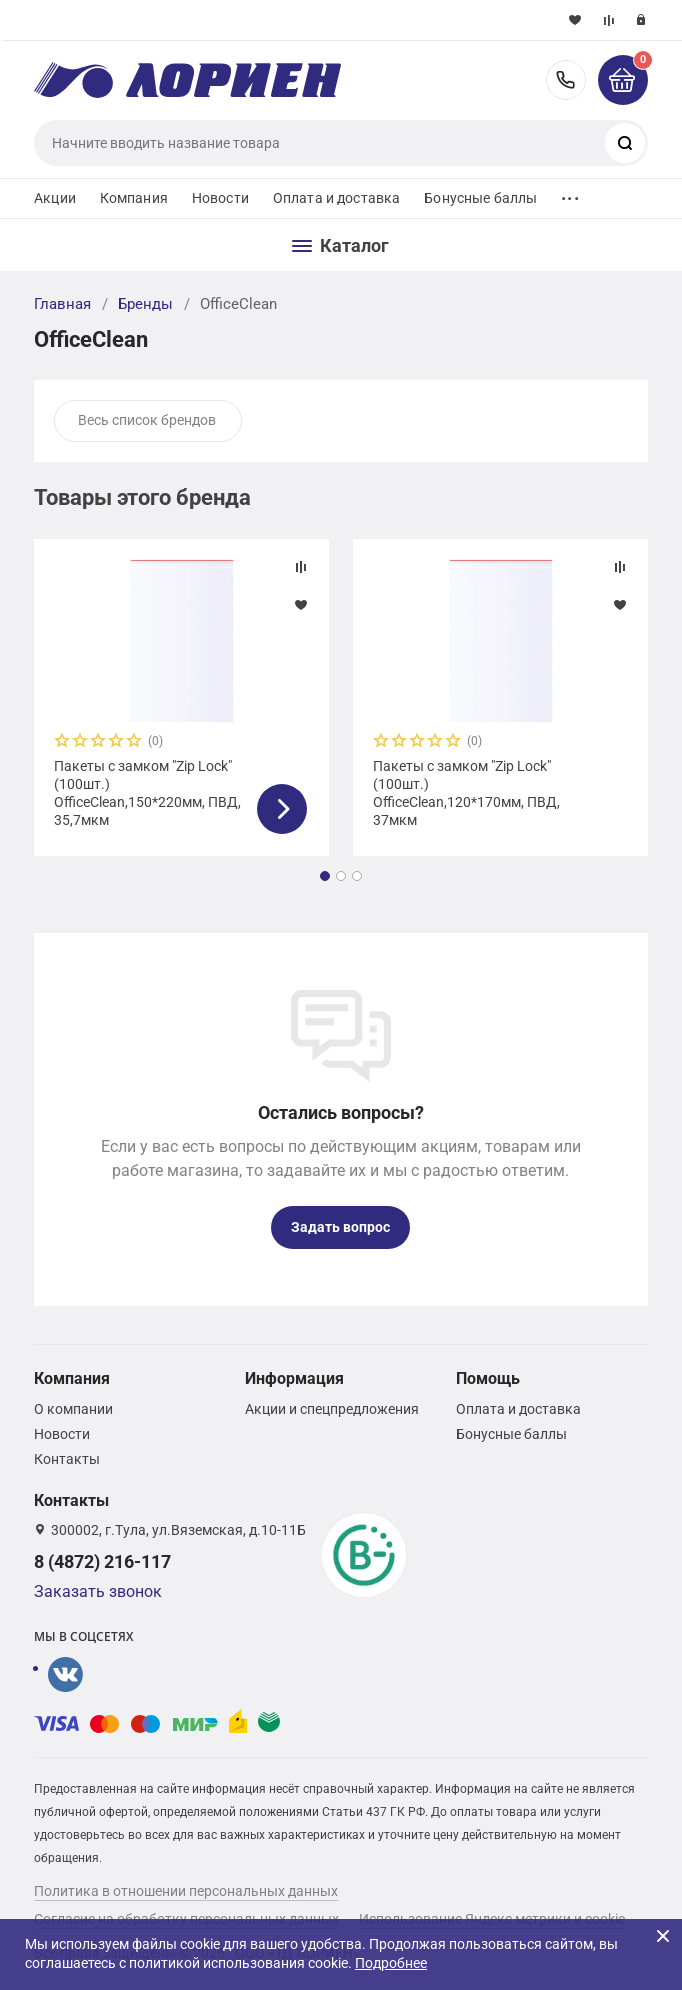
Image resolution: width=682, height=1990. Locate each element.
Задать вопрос (340, 1227)
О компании (73, 1409)
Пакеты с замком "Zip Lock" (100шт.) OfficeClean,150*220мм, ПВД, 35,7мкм (147, 793)
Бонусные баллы (480, 198)
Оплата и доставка (336, 198)
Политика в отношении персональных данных (186, 1891)
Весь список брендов (147, 420)
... (570, 193)
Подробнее (391, 1963)
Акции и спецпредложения (332, 1409)
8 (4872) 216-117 (566, 80)
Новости (220, 198)
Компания (134, 198)
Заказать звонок (98, 1591)
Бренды (145, 304)
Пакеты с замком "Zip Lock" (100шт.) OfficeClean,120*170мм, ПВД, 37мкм (466, 793)
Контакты (67, 1459)
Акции (55, 198)
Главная (62, 304)
